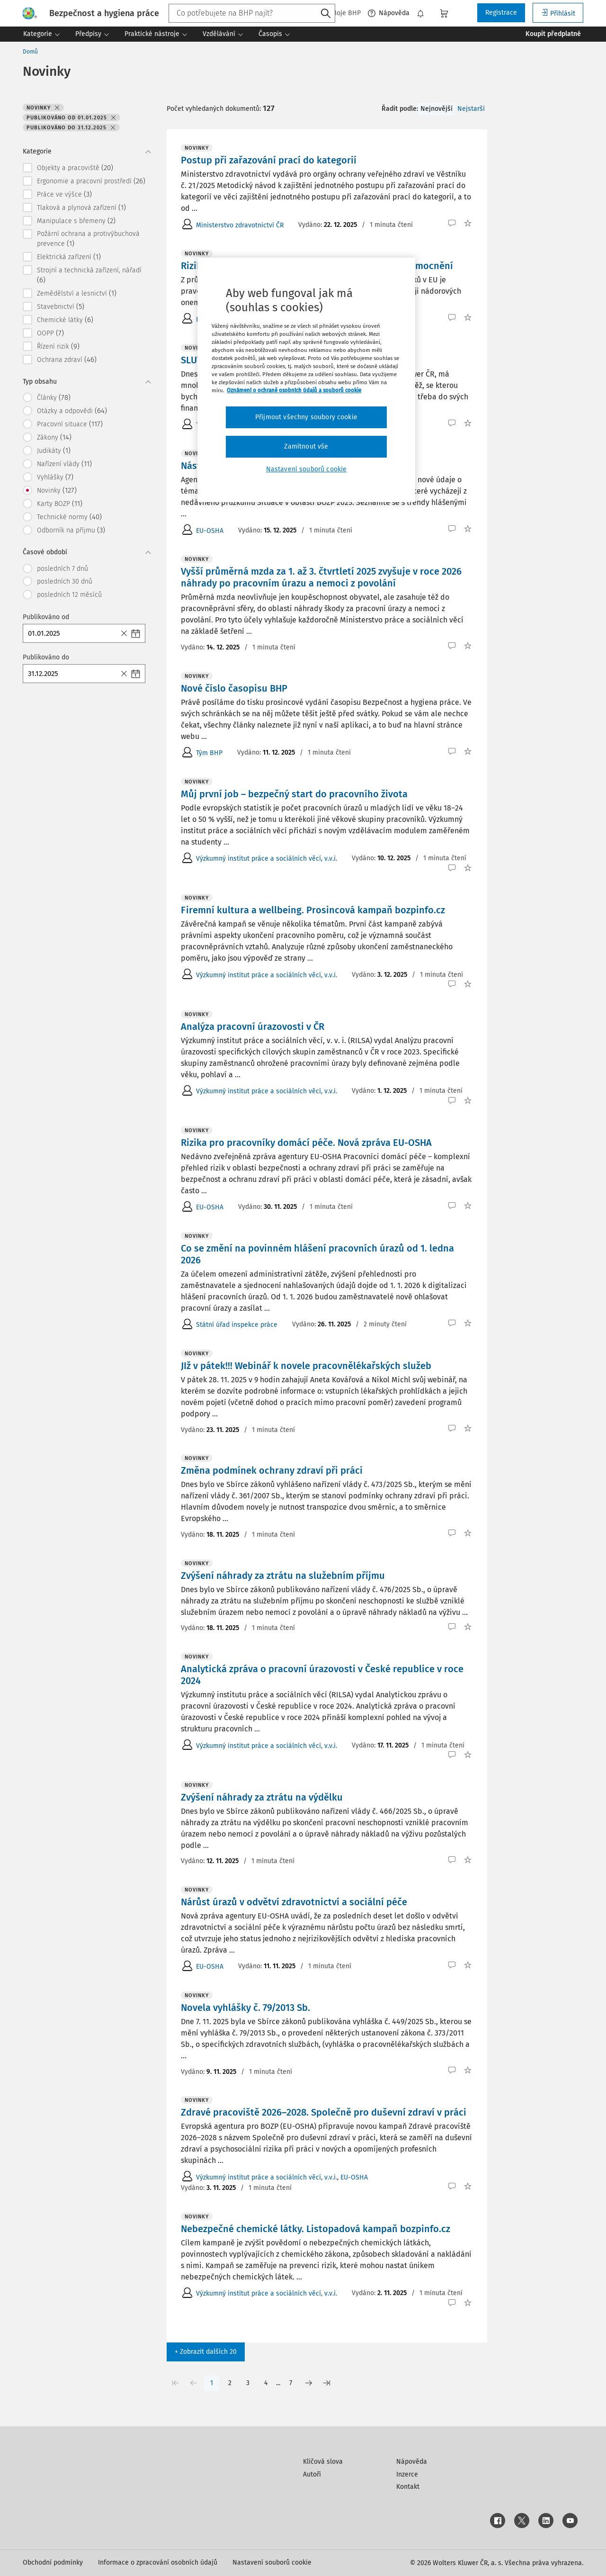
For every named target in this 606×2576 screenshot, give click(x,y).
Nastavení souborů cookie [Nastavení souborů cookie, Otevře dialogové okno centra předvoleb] (306, 469)
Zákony (54, 437)
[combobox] (252, 13)
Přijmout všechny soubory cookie (306, 417)
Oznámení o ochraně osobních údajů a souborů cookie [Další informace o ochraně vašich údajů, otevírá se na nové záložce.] (294, 390)
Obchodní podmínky (53, 2562)
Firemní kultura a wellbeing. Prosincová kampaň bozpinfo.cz (313, 910)
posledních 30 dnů (64, 581)
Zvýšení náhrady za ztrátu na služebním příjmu (283, 1575)
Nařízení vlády (64, 463)
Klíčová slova (323, 2462)
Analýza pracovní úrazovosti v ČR (252, 1026)
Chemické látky (65, 319)
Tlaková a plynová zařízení (81, 207)
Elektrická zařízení (69, 256)
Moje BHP (341, 13)
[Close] (125, 633)
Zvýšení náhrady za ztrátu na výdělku (262, 1797)
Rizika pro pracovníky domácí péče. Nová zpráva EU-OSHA (306, 1142)
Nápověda (389, 13)
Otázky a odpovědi (72, 410)
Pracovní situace (70, 424)
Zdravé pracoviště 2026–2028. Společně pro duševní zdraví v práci (323, 2112)
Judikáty (54, 450)
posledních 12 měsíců (69, 595)
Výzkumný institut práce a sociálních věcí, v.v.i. (266, 859)
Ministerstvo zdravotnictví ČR (240, 225)
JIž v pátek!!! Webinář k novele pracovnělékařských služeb (306, 1365)
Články (54, 397)
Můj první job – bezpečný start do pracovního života (294, 794)
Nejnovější (436, 109)
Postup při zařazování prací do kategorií (268, 160)
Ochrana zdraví (67, 359)
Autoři (312, 2474)
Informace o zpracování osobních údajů (157, 2562)
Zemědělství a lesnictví (76, 293)
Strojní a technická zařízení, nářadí (89, 275)
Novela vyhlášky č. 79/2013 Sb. (245, 2007)
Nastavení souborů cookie (272, 2562)
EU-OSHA (209, 531)
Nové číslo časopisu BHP (234, 688)
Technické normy (69, 517)
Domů (30, 51)
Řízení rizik (58, 346)
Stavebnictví (60, 306)
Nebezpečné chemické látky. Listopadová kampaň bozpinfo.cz (315, 2228)
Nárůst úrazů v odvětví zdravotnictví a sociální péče (294, 1902)
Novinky (57, 490)
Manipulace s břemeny (76, 220)
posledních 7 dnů (62, 569)
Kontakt (407, 2487)
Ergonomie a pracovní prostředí (91, 181)
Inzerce (407, 2474)
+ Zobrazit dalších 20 (206, 2352)
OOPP (50, 333)
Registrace (501, 13)
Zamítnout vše (306, 446)
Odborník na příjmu (71, 530)
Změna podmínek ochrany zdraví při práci (272, 1470)
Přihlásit (558, 13)
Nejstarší (471, 109)
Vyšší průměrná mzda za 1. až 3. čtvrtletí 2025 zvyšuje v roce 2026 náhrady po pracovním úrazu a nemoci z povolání (321, 577)
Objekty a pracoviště (75, 167)
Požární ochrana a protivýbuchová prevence (88, 239)
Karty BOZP (59, 503)
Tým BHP (209, 753)
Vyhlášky (55, 477)
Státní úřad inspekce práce (236, 1325)
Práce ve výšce (64, 194)
